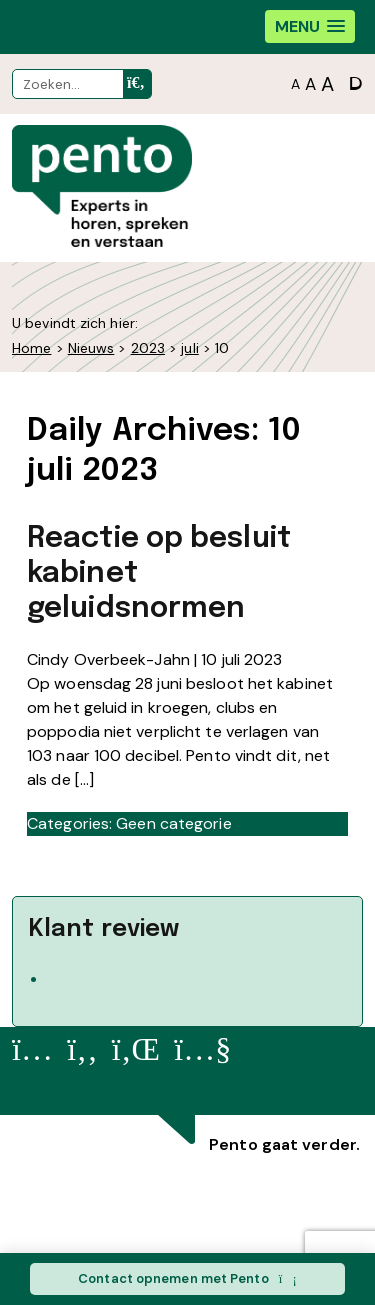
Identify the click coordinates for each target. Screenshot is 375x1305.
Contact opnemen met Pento (187, 1279)
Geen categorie (173, 823)
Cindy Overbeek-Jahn (108, 659)
